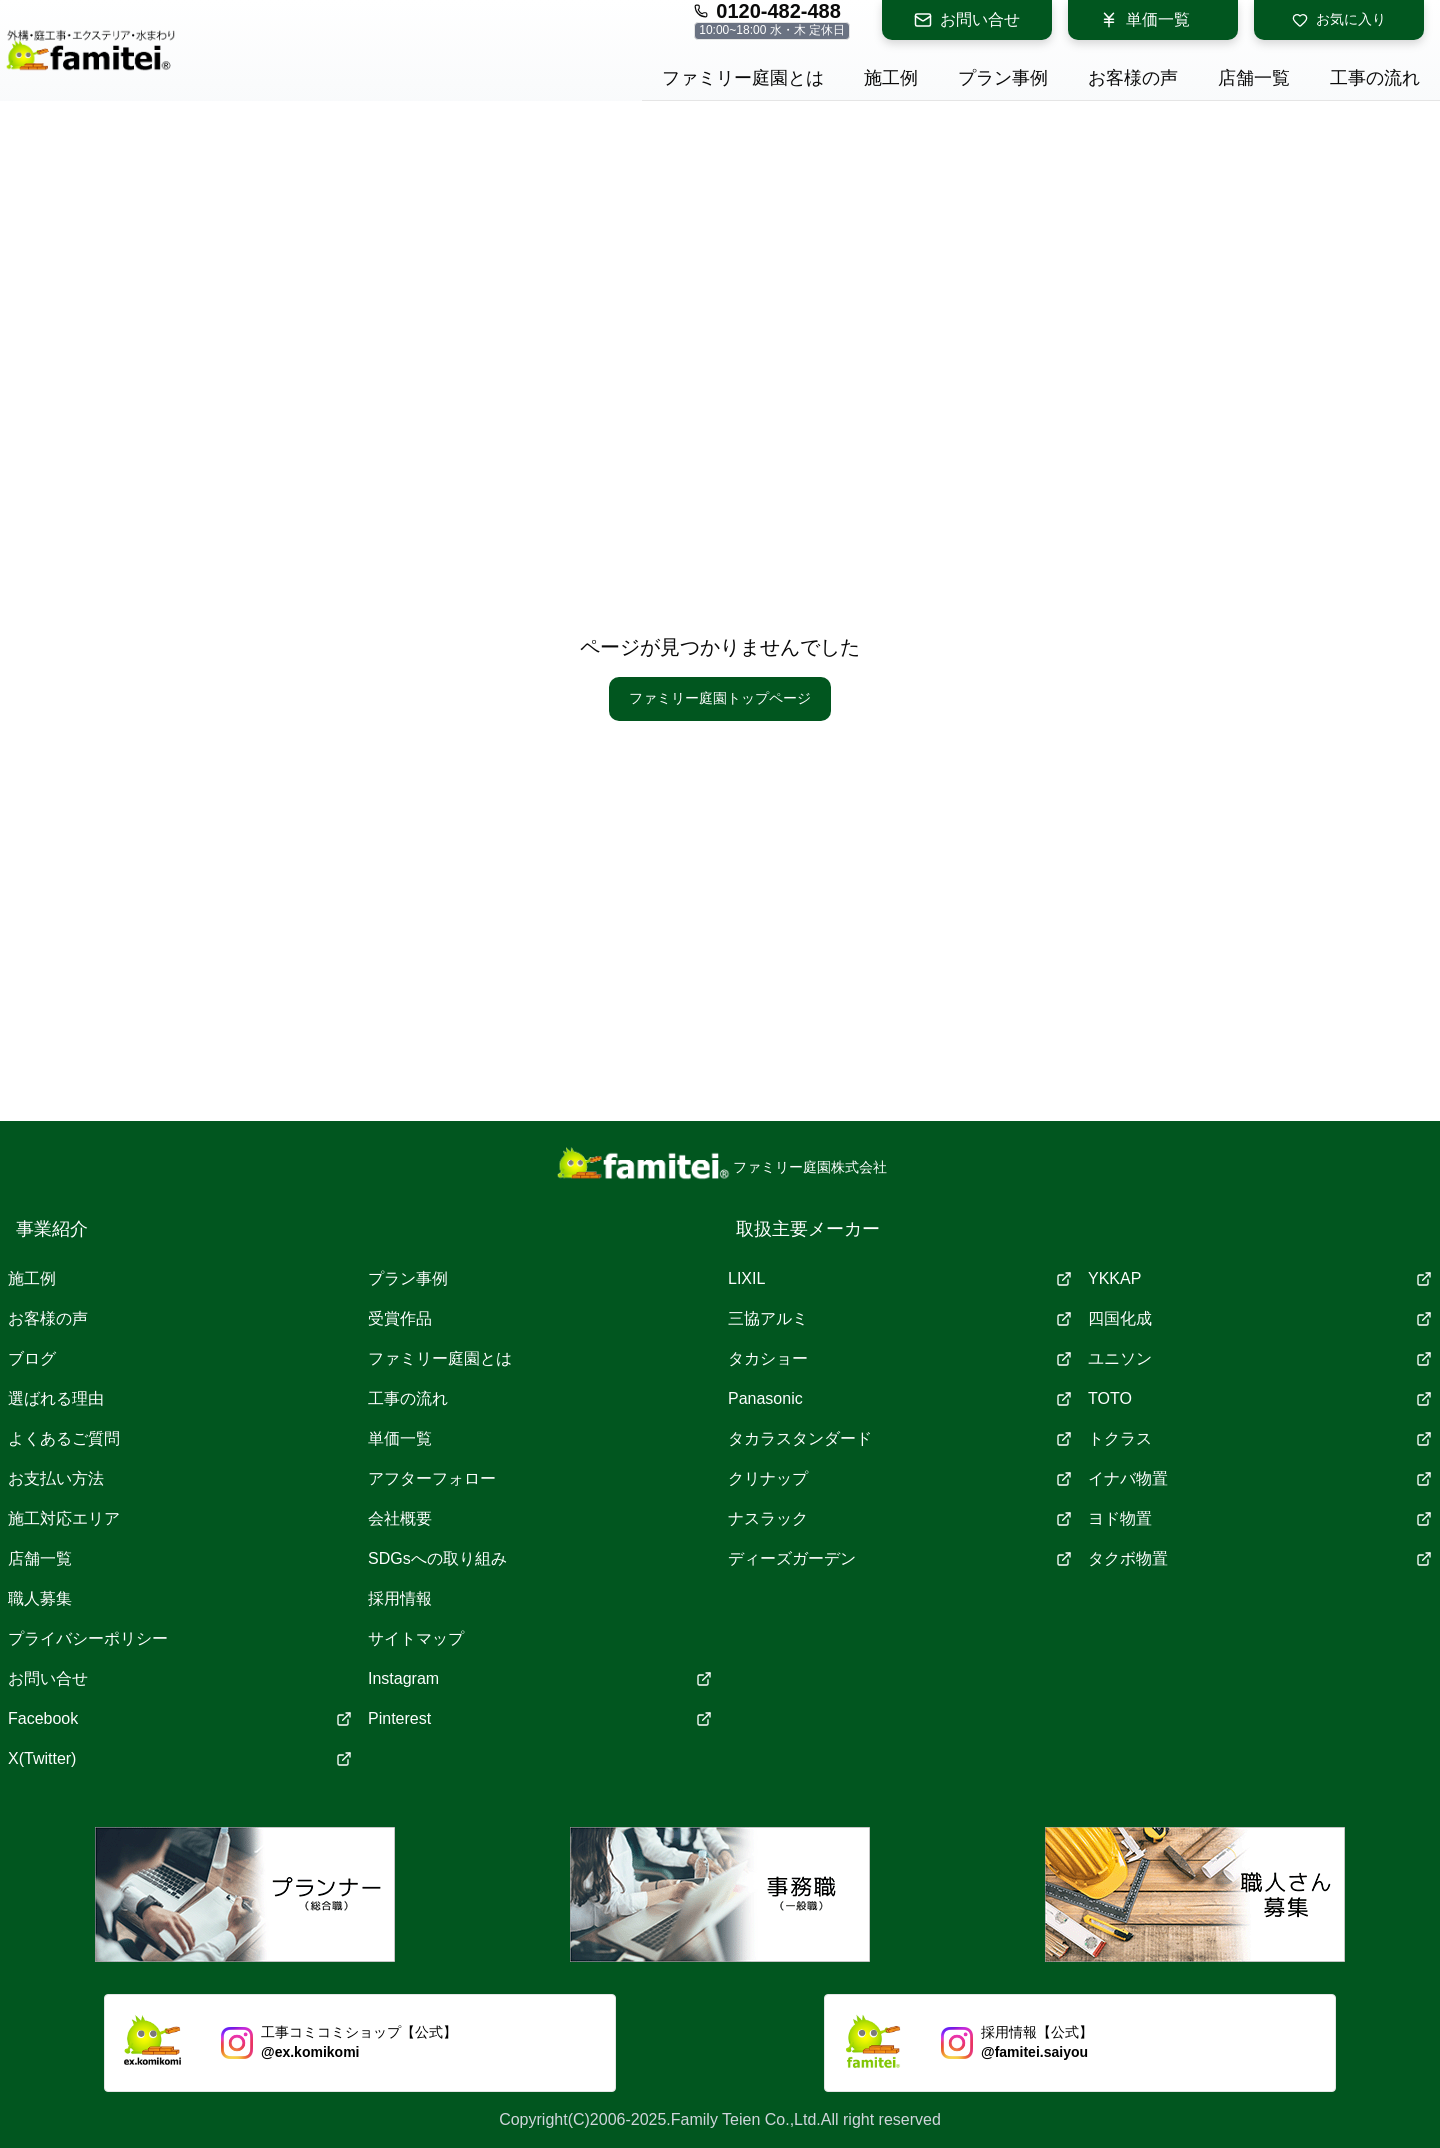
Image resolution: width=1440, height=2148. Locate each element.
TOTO (1260, 1398)
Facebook (180, 1718)
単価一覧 (1145, 20)
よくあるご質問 (64, 1438)
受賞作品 (400, 1318)
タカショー (900, 1358)
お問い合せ (967, 20)
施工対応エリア (64, 1518)
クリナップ (900, 1478)
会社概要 (400, 1518)
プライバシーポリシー (88, 1638)
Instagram (540, 1678)
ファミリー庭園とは (440, 1358)
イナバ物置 (1260, 1478)
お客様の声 (48, 1318)
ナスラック (900, 1518)
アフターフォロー (432, 1478)
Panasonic (900, 1398)
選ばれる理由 (56, 1398)
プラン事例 (408, 1278)
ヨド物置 (1260, 1518)
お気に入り (1339, 19)
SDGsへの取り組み (437, 1558)
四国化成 (1260, 1318)
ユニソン (1260, 1358)
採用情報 (400, 1598)
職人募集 (40, 1598)
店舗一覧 (40, 1558)
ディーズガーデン (900, 1558)
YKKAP (1260, 1278)
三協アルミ (900, 1318)
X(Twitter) (180, 1758)
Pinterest (540, 1718)
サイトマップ (416, 1638)
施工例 (32, 1278)
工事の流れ (408, 1398)
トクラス (1260, 1438)
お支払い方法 (56, 1478)
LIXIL (900, 1278)
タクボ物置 (1260, 1558)
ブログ (32, 1358)
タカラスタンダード (900, 1438)
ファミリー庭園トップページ (720, 698)
